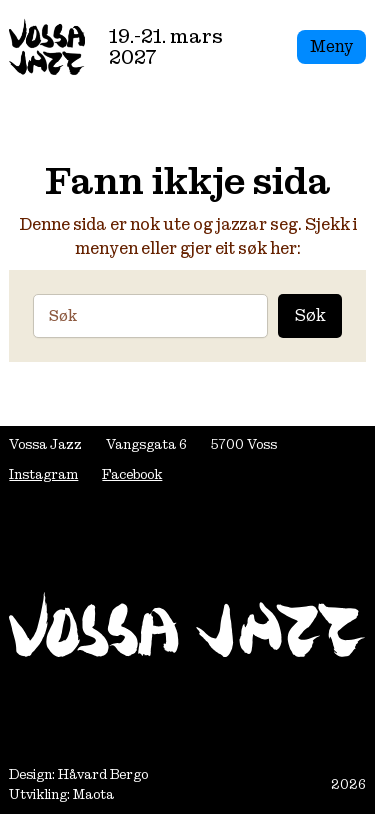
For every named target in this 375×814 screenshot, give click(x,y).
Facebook (132, 474)
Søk (310, 315)
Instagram (43, 474)
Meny (331, 46)
